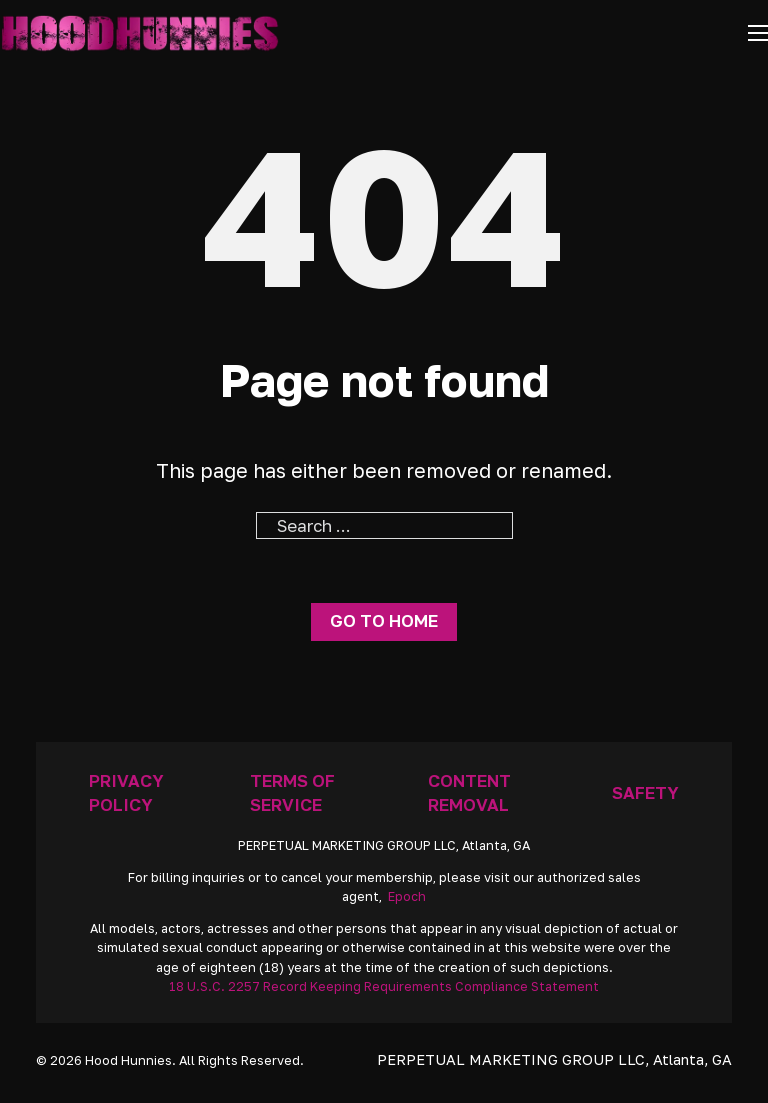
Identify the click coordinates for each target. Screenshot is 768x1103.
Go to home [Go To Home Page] (384, 620)
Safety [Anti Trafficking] (645, 792)
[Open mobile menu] (758, 33)
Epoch (407, 896)
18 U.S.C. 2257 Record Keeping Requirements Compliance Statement (384, 986)
